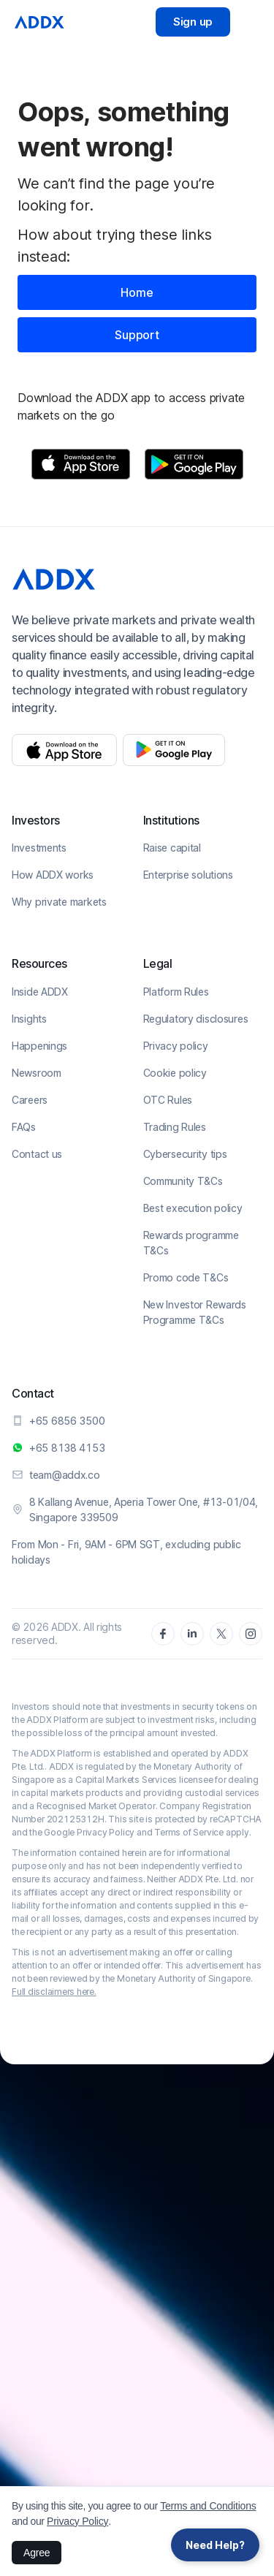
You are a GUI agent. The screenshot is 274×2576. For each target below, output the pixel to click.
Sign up (193, 22)
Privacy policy (175, 1045)
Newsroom (36, 1073)
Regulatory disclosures (195, 1018)
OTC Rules (167, 1100)
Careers (29, 1100)
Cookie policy (175, 1073)
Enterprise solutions (188, 874)
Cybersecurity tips (185, 1154)
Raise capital (172, 847)
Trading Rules (174, 1127)
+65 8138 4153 (66, 1448)
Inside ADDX (40, 991)
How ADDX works (53, 874)
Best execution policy (193, 1208)
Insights (29, 1018)
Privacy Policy (77, 2521)
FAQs (24, 1127)
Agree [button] (36, 2552)
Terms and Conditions (208, 2506)
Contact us (37, 1154)
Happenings (39, 1045)
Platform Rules (176, 991)
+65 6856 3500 (66, 1420)
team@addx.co (64, 1475)
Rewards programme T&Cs (191, 1243)
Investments (39, 847)
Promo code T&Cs (186, 1277)
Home (137, 292)
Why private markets (59, 901)
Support (137, 334)
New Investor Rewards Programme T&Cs (194, 1312)
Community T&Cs (183, 1181)
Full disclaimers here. (54, 1991)
